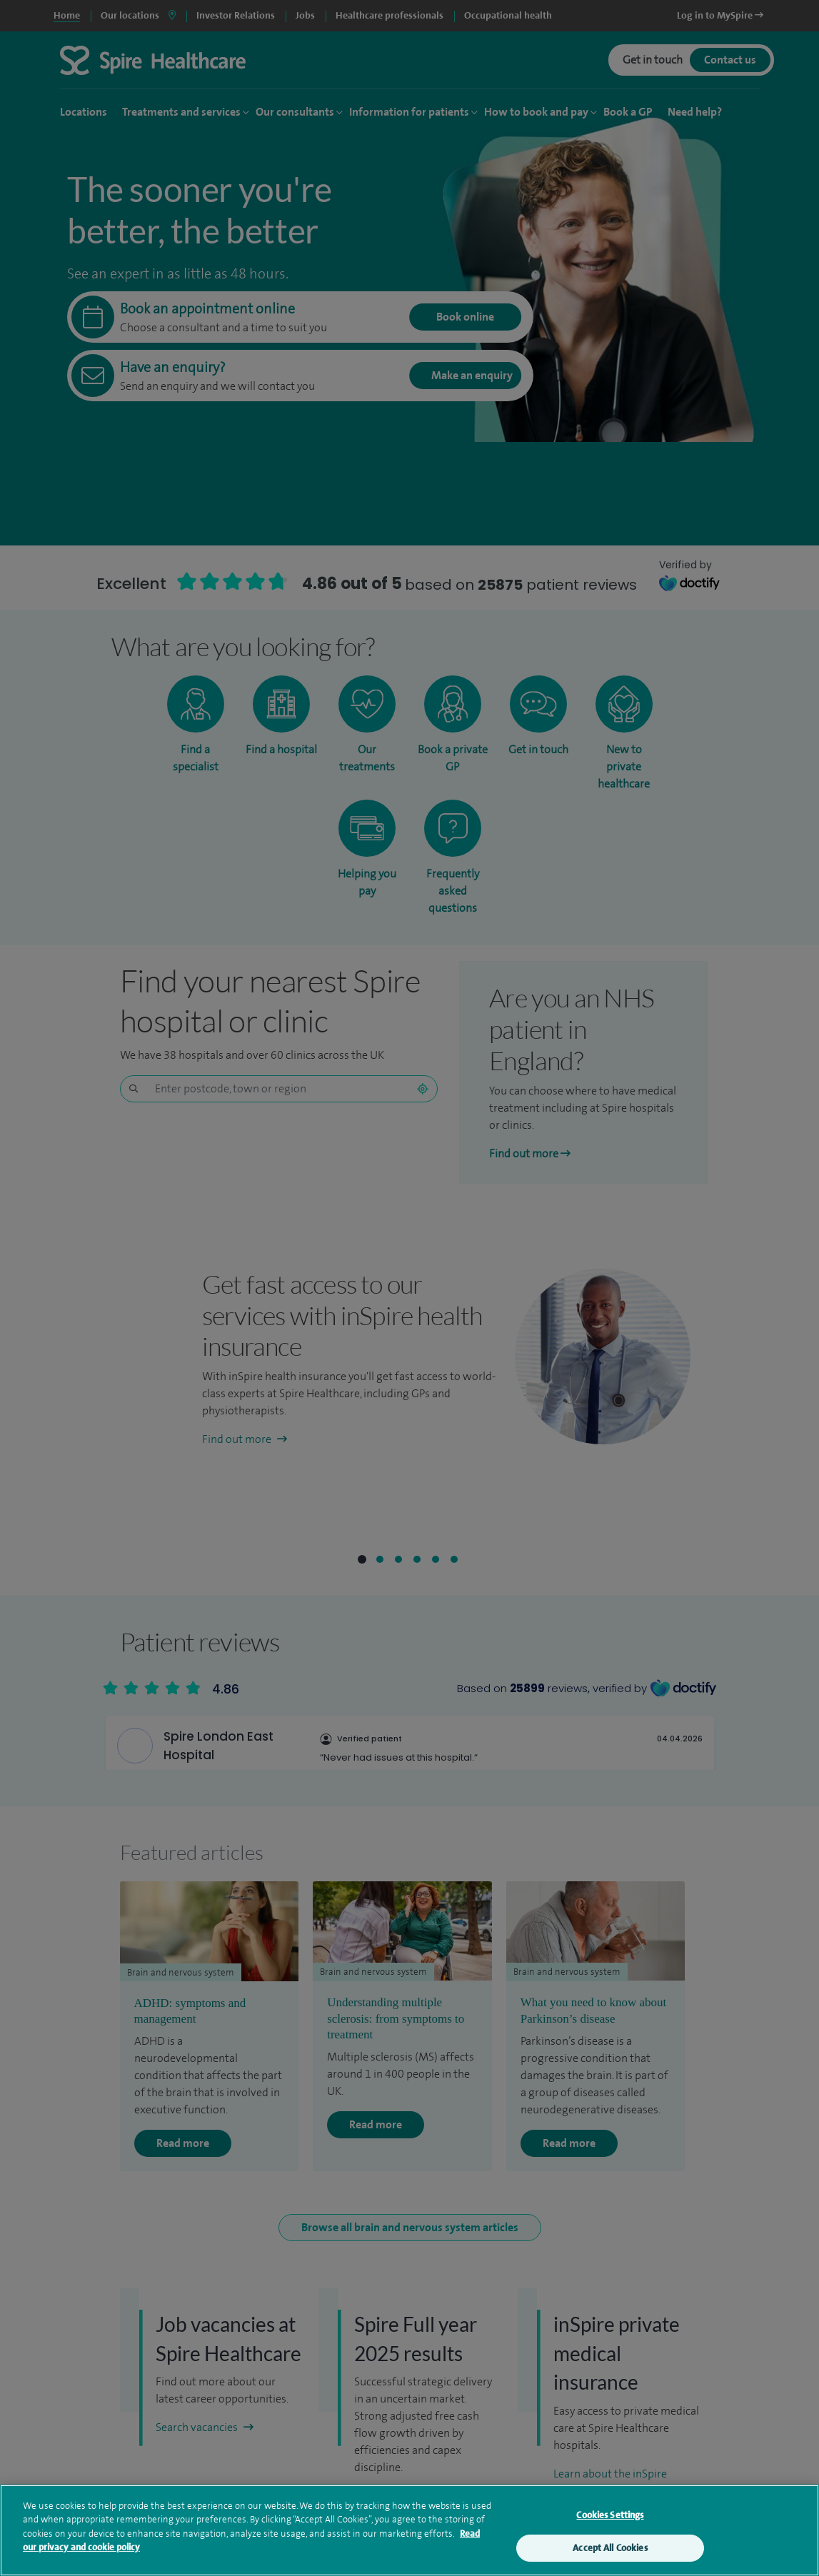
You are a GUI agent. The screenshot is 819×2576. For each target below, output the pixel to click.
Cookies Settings (609, 2515)
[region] (409, 2530)
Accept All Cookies (610, 2548)
